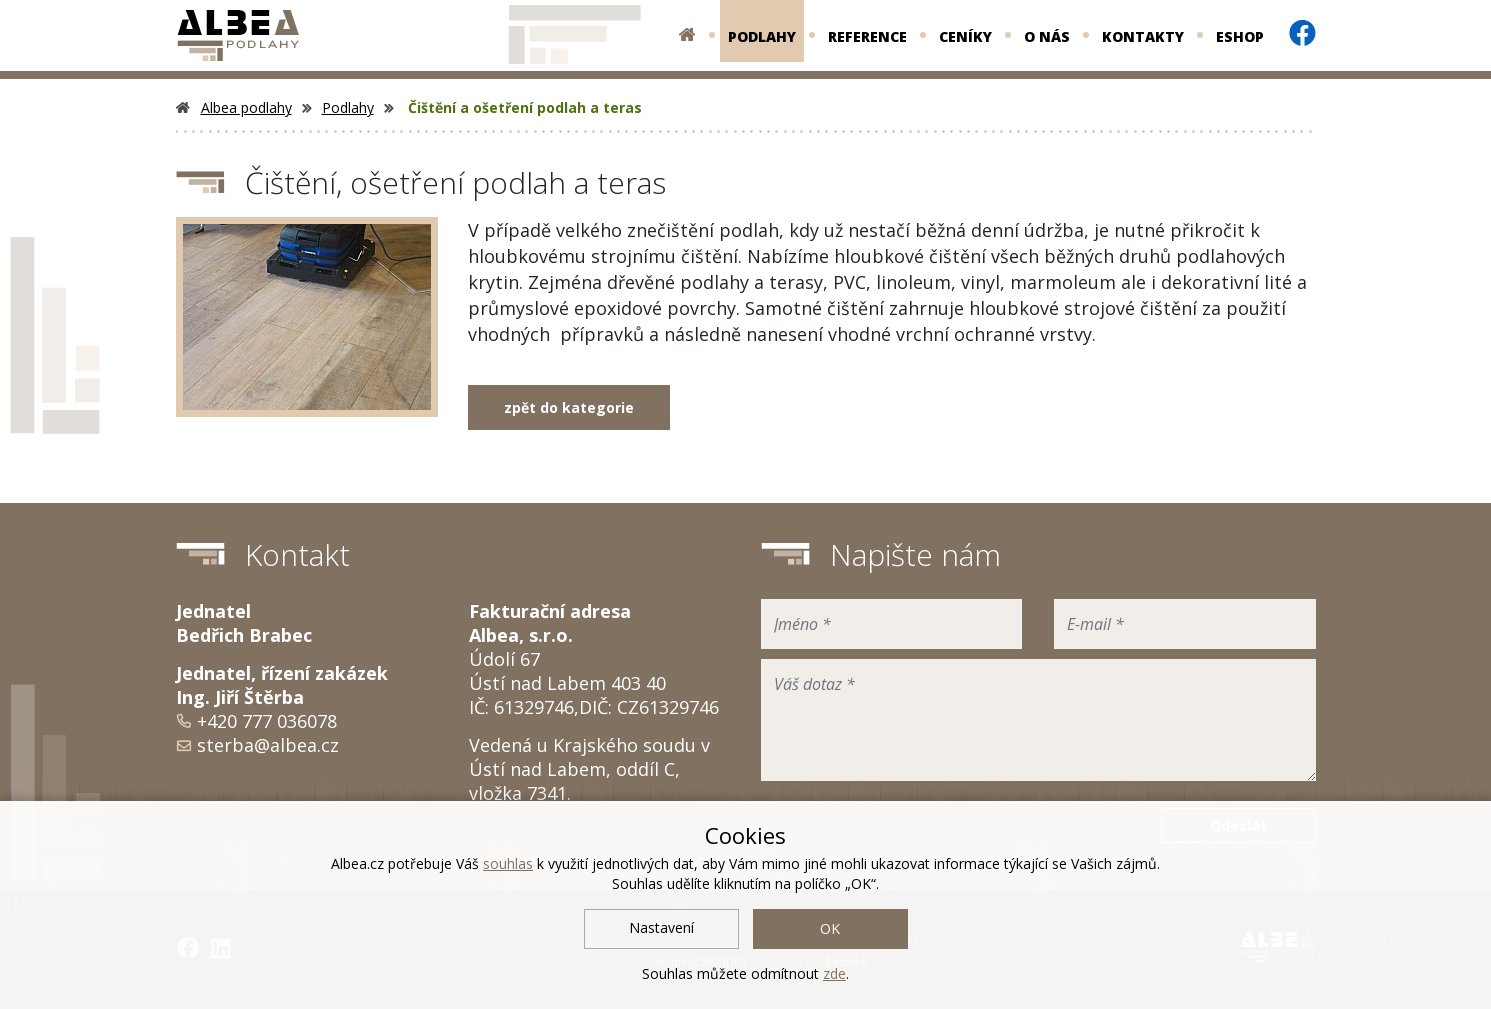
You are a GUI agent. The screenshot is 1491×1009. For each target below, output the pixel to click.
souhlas (508, 863)
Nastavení (661, 927)
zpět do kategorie (569, 407)
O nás (1047, 36)
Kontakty (1143, 36)
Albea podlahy (234, 107)
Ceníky (965, 36)
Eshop (1240, 36)
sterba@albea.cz (268, 745)
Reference (867, 36)
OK (830, 928)
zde (834, 973)
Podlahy (762, 36)
